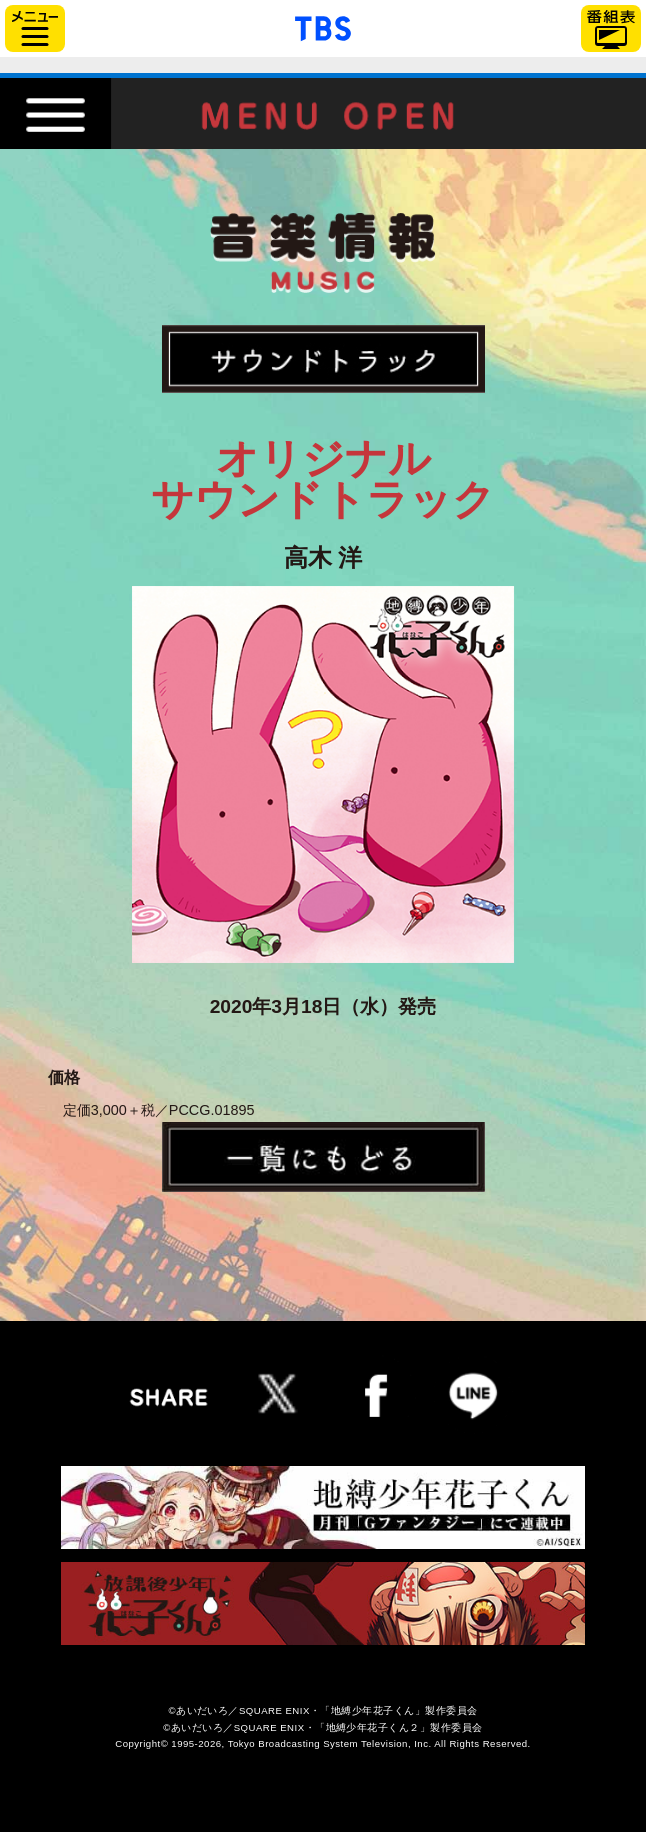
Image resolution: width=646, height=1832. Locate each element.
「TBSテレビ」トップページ (323, 26)
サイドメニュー (35, 28)
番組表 (611, 28)
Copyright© (141, 1743)
